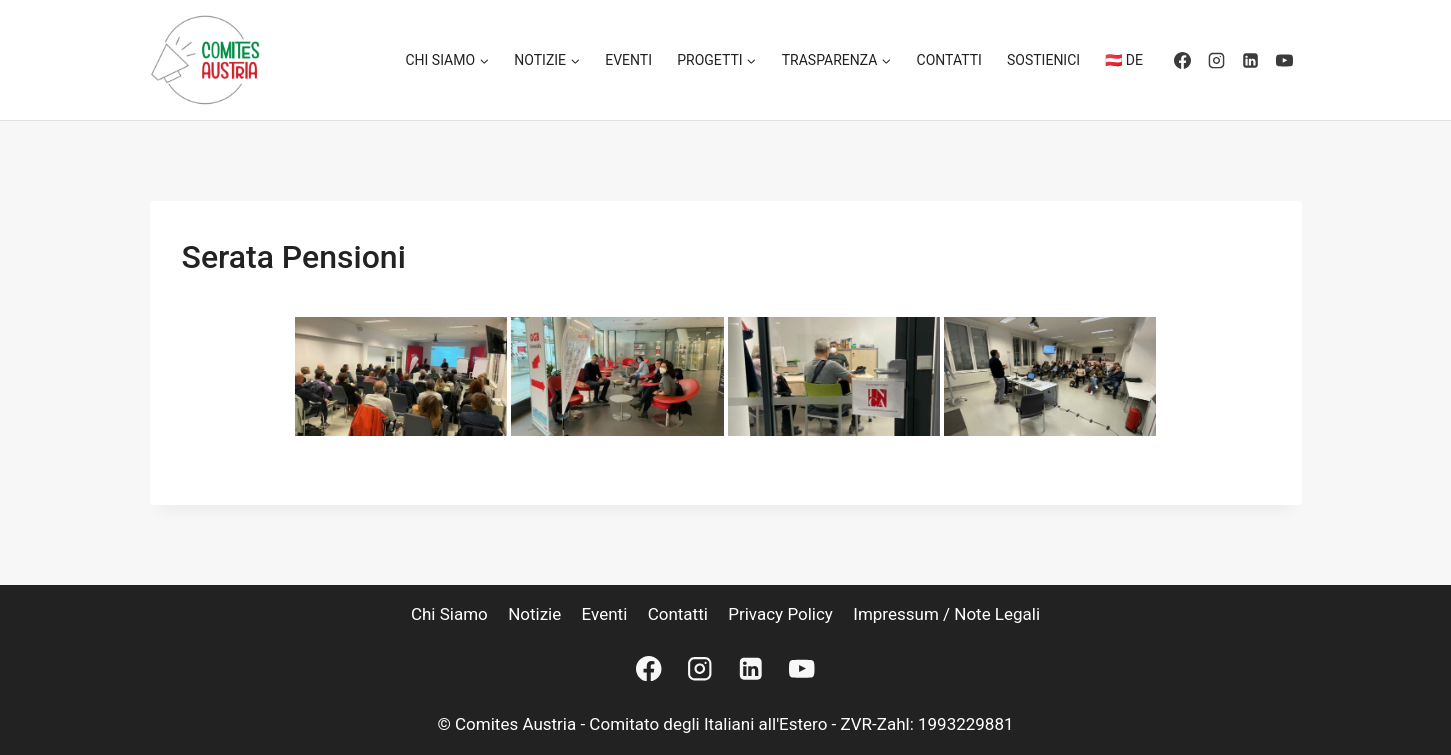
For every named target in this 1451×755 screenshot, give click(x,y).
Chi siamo (449, 614)
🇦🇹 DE (1124, 60)
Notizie (534, 614)
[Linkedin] (1251, 60)
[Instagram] (1217, 60)
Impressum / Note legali (946, 614)
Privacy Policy (780, 614)
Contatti (949, 60)
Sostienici (1043, 60)
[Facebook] (1183, 60)
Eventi (628, 60)
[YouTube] (1285, 60)
